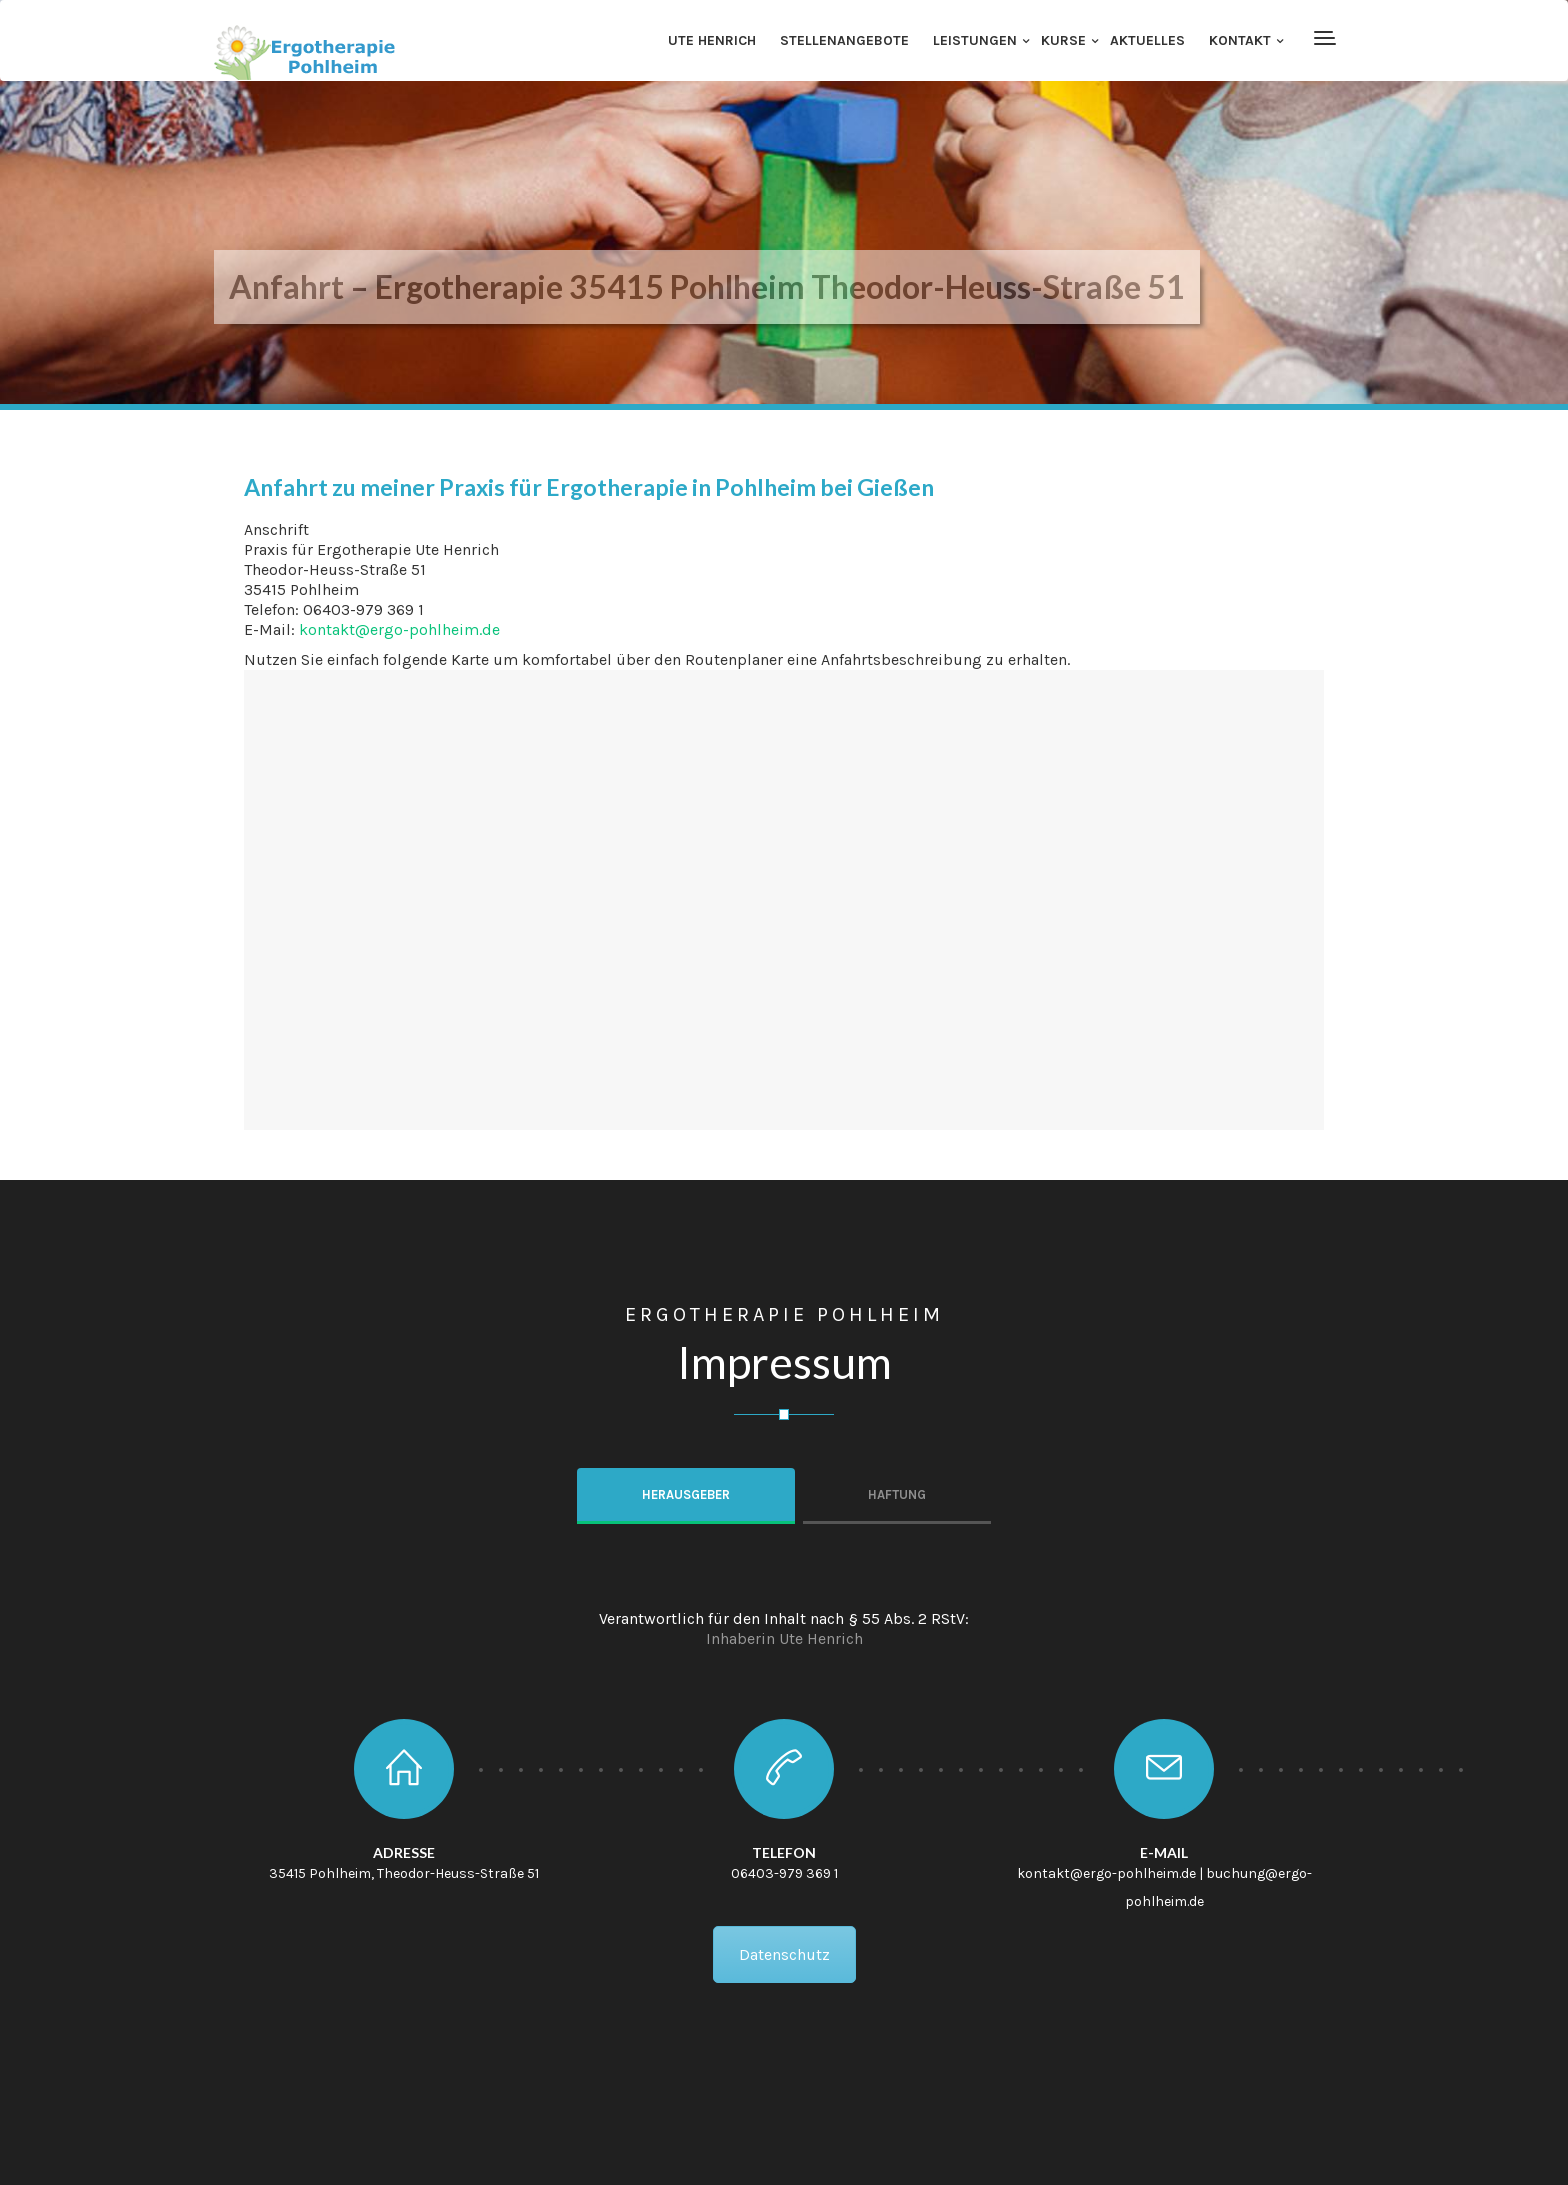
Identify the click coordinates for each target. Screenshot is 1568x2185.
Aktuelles (1147, 40)
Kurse (1063, 40)
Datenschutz (784, 1954)
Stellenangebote (844, 40)
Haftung (897, 1494)
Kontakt (1240, 40)
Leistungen (975, 40)
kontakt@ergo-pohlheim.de (399, 629)
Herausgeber (686, 1494)
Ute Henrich (712, 40)
